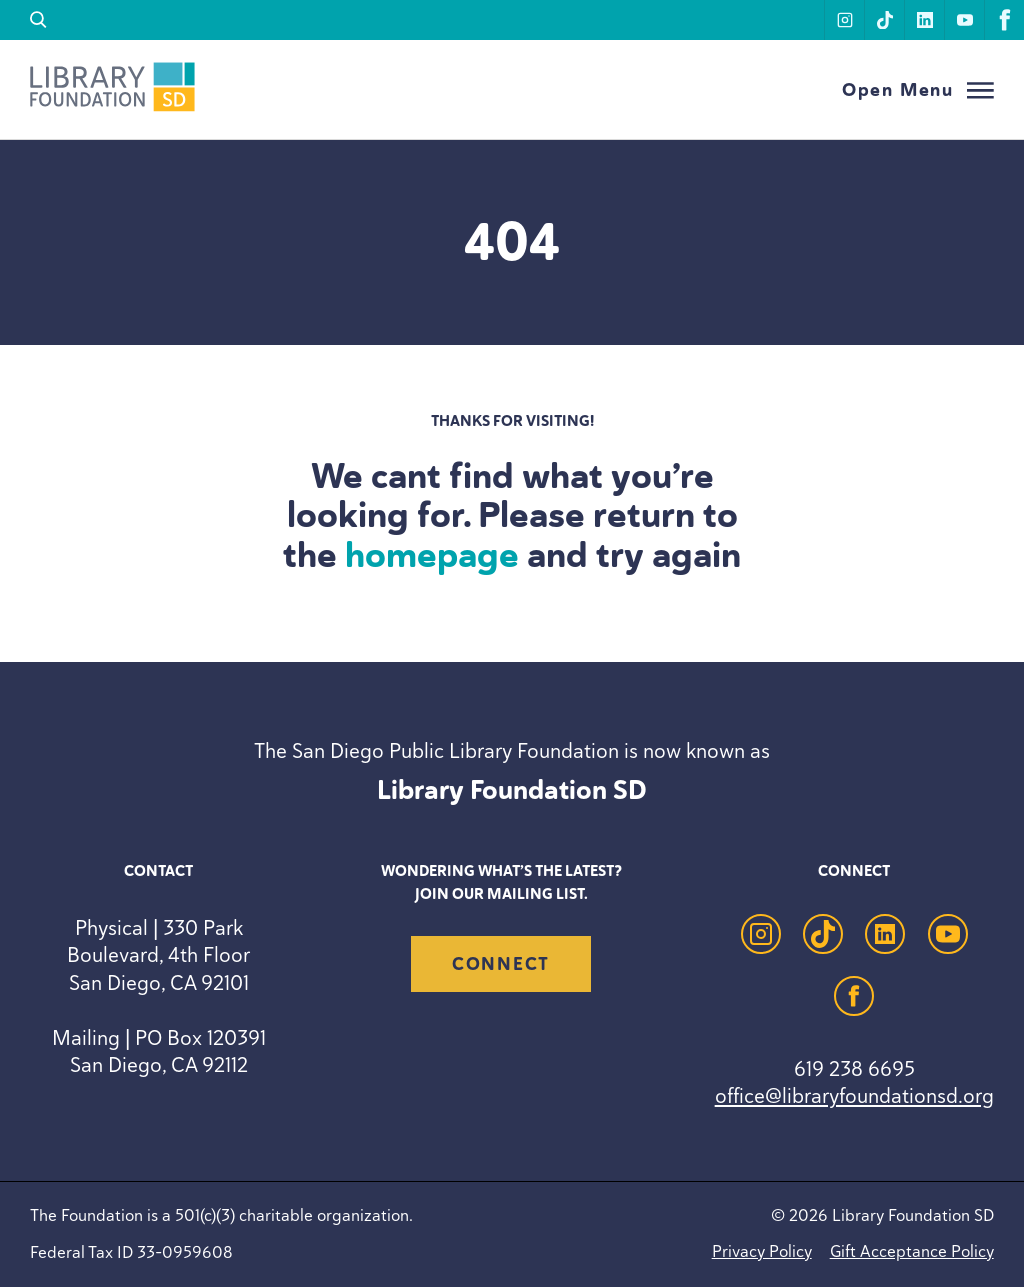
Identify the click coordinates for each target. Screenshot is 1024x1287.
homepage (432, 555)
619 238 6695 (854, 1068)
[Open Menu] (918, 90)
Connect (501, 964)
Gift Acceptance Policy (912, 1251)
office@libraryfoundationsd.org (854, 1095)
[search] (38, 20)
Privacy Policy (762, 1251)
